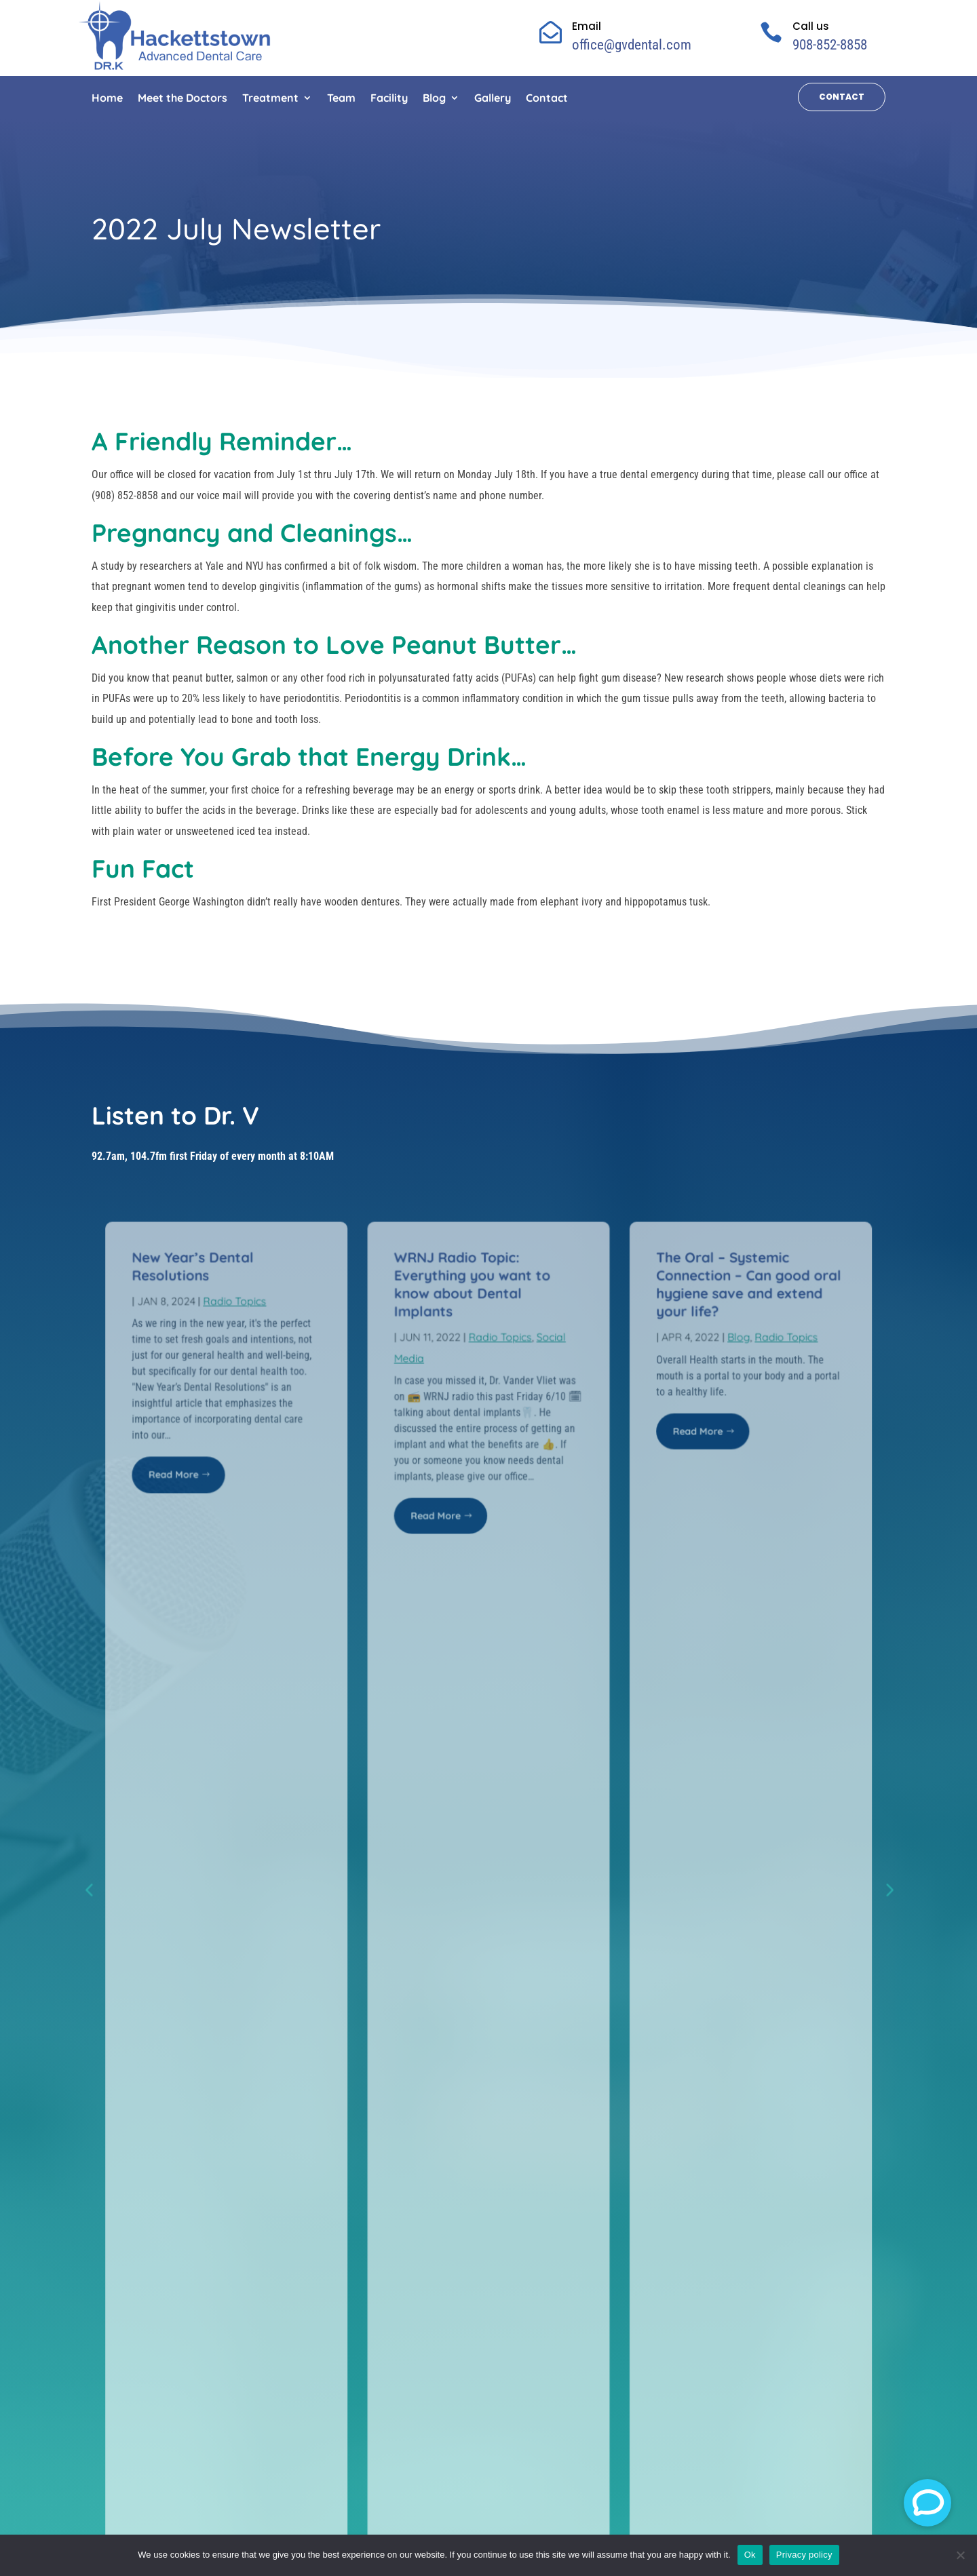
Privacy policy (804, 2555)
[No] (960, 2555)
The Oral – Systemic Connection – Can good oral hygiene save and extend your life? (741, 1277)
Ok (750, 2555)
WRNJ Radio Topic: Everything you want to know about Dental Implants (473, 1277)
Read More (182, 1462)
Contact (841, 96)
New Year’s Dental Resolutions (201, 1260)
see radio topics (485, 1634)
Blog (731, 1328)
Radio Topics (242, 1293)
